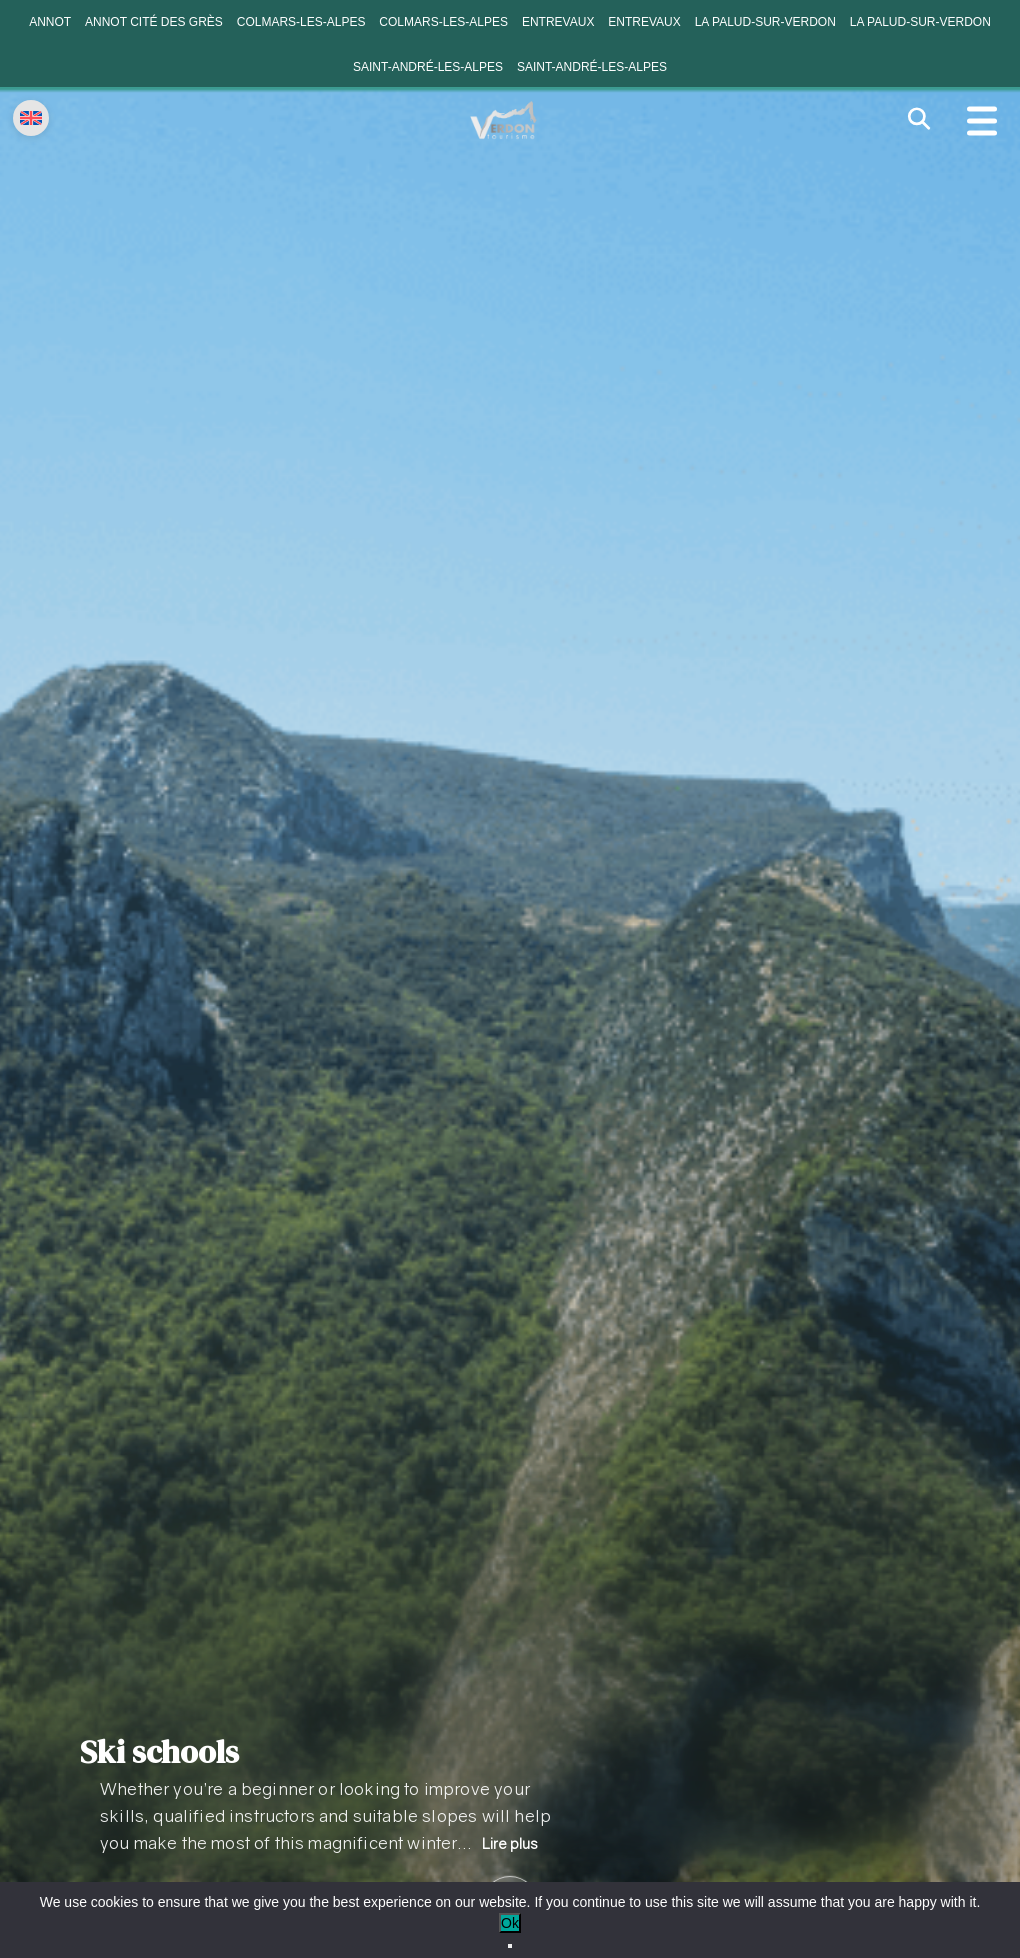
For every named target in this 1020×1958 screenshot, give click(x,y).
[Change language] (31, 118)
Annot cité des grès (154, 22)
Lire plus (510, 1843)
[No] (510, 1946)
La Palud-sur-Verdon (765, 22)
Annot (50, 22)
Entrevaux (558, 22)
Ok (510, 1923)
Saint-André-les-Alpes (428, 67)
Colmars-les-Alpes (301, 22)
